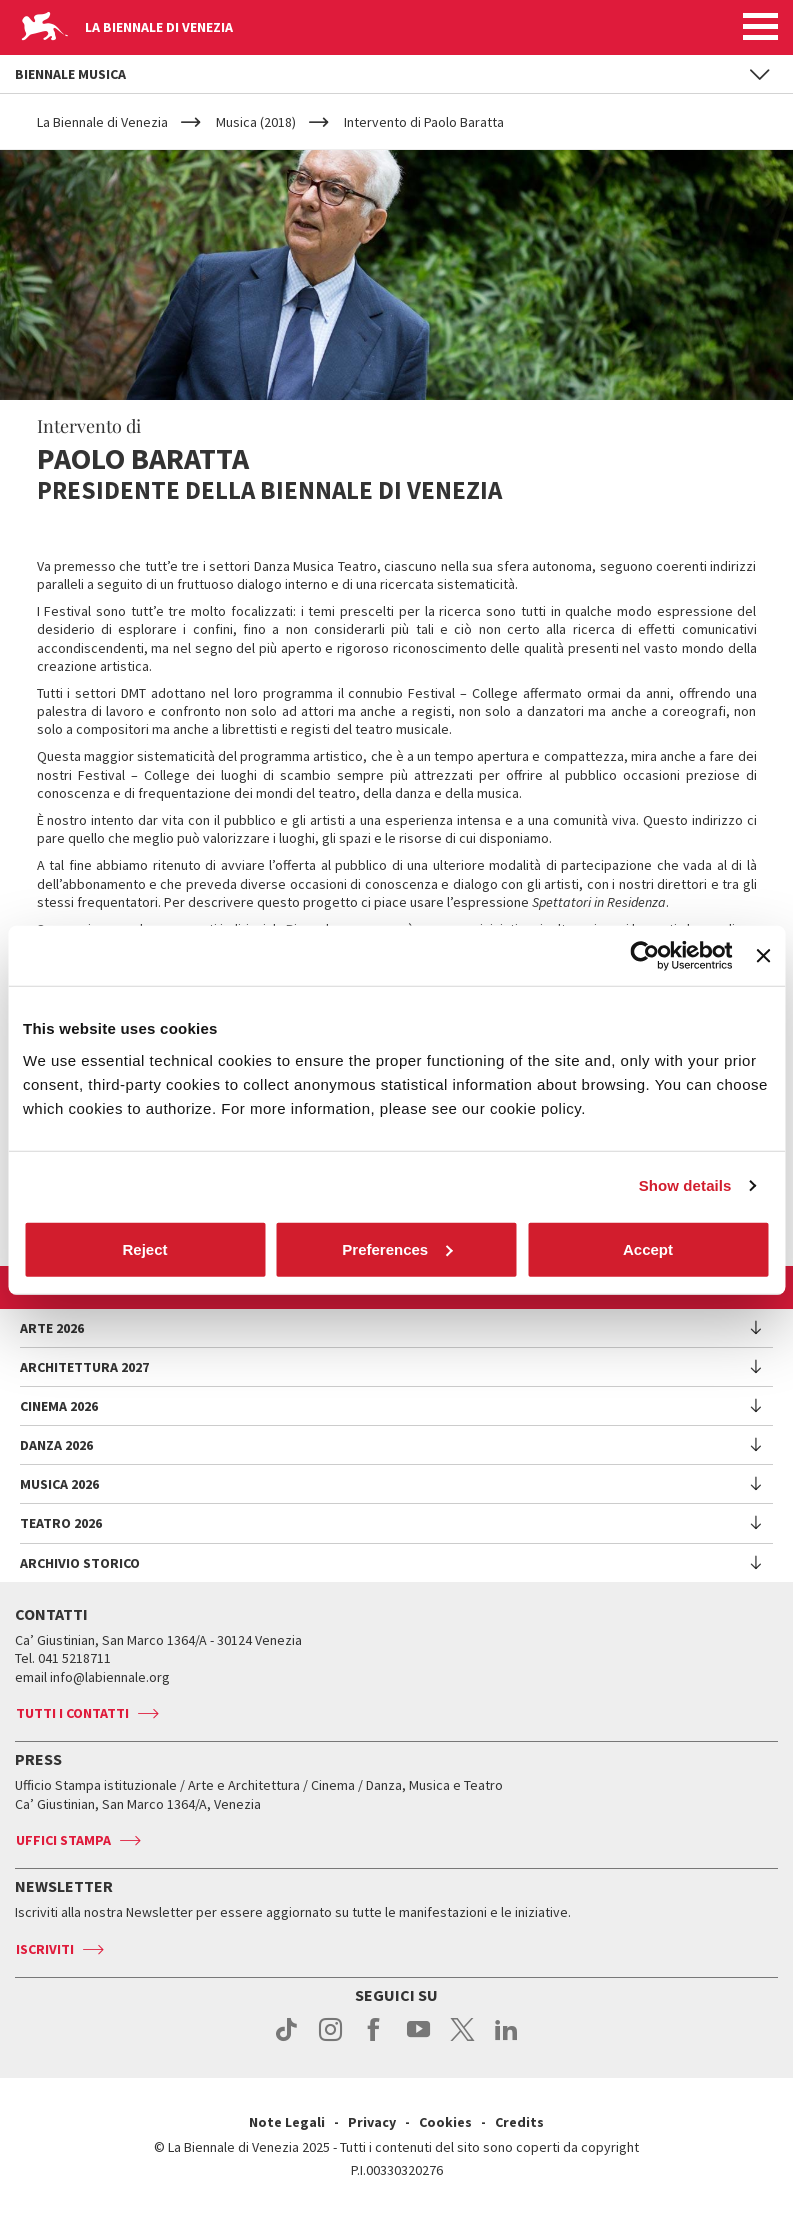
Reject (144, 1248)
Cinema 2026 (59, 1406)
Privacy (372, 2122)
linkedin (506, 2040)
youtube (418, 2040)
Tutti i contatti (72, 1713)
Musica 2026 (59, 1484)
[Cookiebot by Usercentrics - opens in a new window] (645, 956)
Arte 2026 (52, 1328)
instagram (330, 2040)
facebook (374, 2040)
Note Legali (287, 2122)
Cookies (445, 2122)
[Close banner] (763, 956)
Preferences (397, 1248)
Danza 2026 (56, 1445)
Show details (685, 1185)
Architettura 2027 (84, 1367)
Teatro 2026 (61, 1523)
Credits (519, 2122)
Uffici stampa (63, 1840)
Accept (648, 1248)
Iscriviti (45, 1949)
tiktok (286, 2040)
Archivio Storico (80, 1563)
